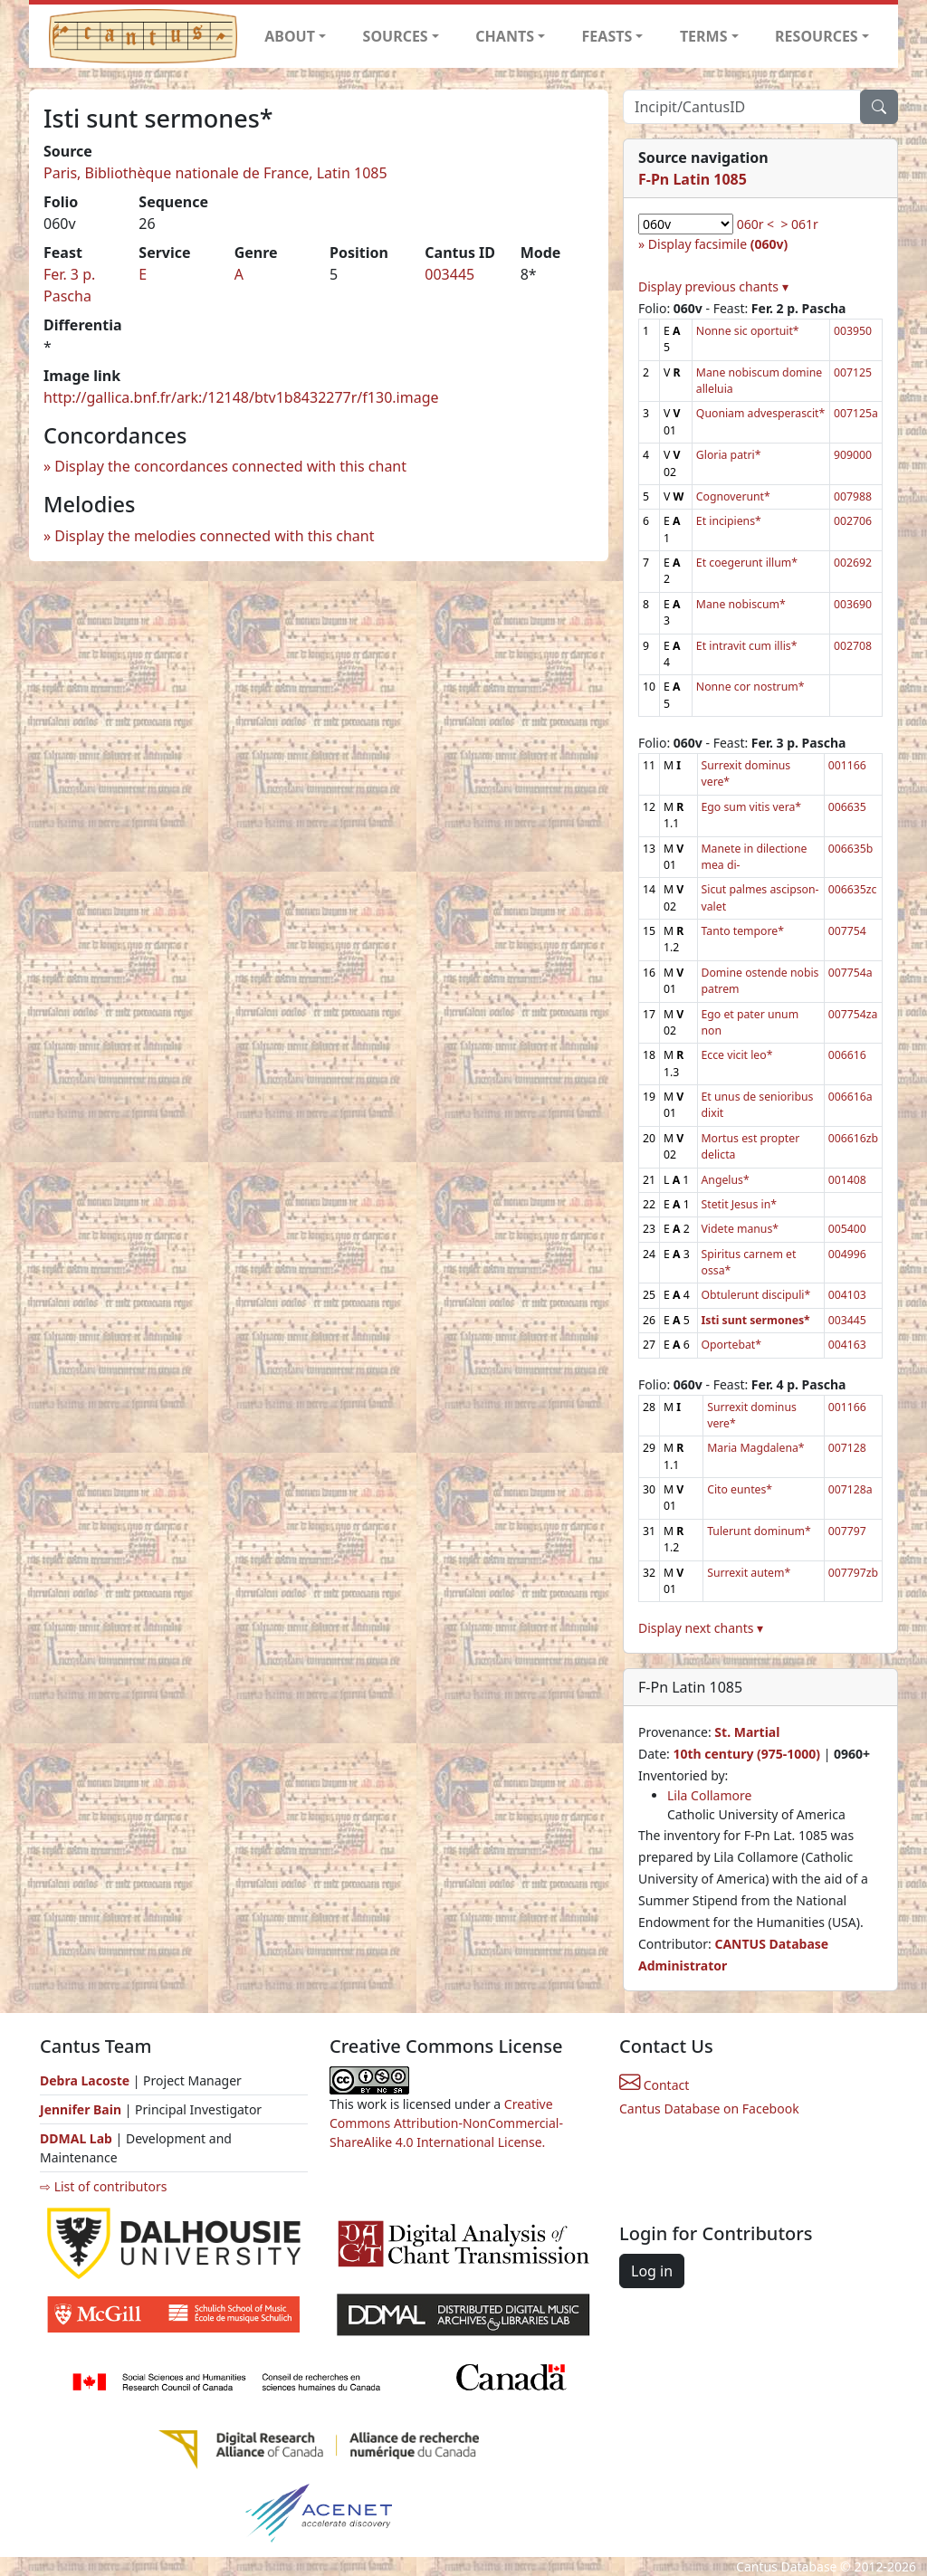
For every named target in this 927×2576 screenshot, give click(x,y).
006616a (850, 1096)
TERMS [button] (704, 36)
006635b (851, 848)
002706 (853, 521)
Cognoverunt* (733, 496)
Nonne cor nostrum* (750, 686)
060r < (755, 224)
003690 (853, 604)
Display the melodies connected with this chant (214, 536)
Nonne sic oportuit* (747, 331)
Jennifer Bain (82, 2109)
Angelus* (726, 1180)
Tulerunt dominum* (759, 1531)
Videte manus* (740, 1228)
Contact (654, 2085)
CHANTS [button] (504, 36)
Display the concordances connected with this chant (230, 466)
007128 (847, 1447)
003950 (853, 331)
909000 (853, 455)
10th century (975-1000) (746, 1753)
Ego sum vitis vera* (752, 807)
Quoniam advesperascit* (760, 413)
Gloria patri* (728, 455)
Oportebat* (731, 1344)
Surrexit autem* (748, 1572)
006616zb (853, 1138)
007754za (853, 1014)
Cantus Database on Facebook (709, 2108)
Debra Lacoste (84, 2080)
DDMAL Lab (76, 2138)
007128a (850, 1489)
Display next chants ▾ (700, 1627)
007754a (850, 972)
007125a (856, 413)
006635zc (852, 889)
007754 (847, 931)
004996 (847, 1254)
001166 (847, 765)
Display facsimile (718, 244)
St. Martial (746, 1732)
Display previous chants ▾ (713, 286)
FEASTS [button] (607, 36)
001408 (847, 1180)
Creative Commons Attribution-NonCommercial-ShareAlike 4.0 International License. (446, 2123)
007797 (847, 1531)
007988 (853, 496)
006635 (847, 807)
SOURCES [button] (395, 36)
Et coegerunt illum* (747, 562)
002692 (853, 562)
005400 (847, 1228)
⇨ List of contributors (103, 2186)
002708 (853, 646)
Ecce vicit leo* (737, 1055)
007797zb (853, 1572)
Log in (652, 2271)
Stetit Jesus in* (739, 1204)
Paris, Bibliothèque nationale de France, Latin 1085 (215, 173)
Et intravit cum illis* (747, 646)
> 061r (798, 224)
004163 (847, 1344)
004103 (847, 1294)
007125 (853, 372)
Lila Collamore (709, 1795)
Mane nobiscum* (741, 604)
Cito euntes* (739, 1489)
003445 (449, 274)
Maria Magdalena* (755, 1447)
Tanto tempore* (743, 931)
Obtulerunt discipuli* (756, 1294)
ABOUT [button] (289, 36)
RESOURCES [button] (816, 36)
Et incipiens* (728, 521)
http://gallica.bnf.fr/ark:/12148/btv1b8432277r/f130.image (241, 397)
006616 (847, 1055)
